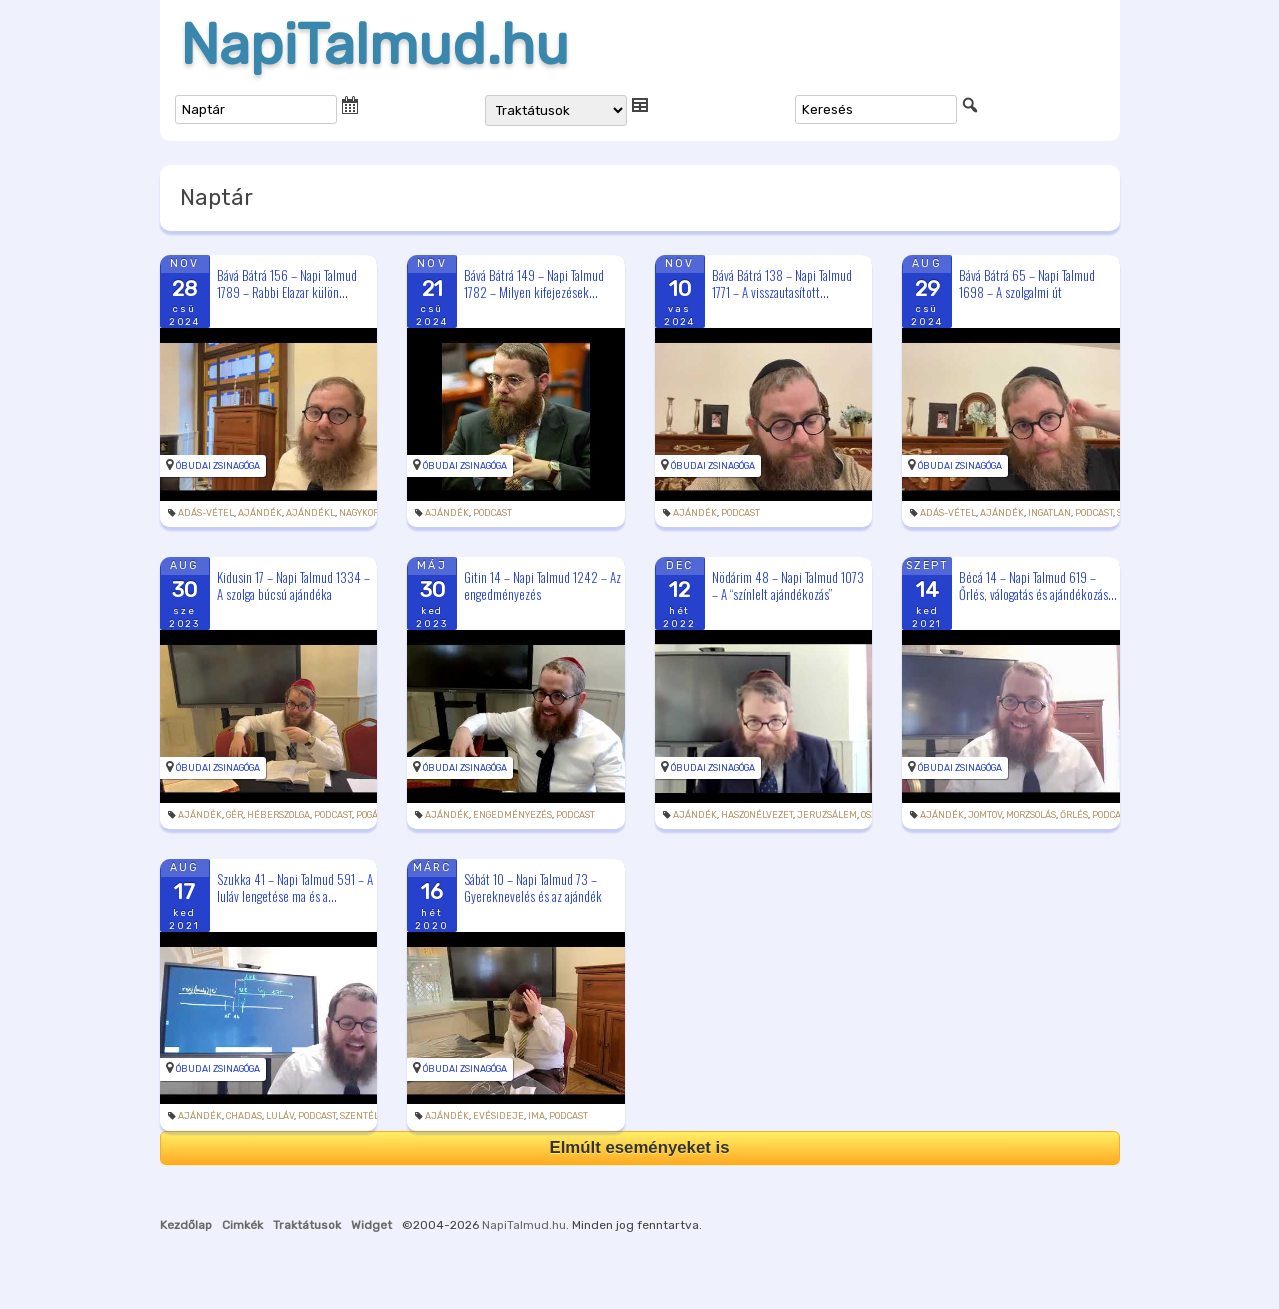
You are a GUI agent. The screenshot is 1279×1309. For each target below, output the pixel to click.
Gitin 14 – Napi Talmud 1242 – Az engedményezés (542, 585)
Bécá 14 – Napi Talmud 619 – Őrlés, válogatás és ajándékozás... (1038, 585)
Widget (371, 1225)
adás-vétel (206, 513)
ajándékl (310, 513)
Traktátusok (307, 1225)
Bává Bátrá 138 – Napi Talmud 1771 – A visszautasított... (782, 283)
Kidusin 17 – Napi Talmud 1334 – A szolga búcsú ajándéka (293, 585)
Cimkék (242, 1225)
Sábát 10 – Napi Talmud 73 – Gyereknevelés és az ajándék (533, 887)
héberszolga (278, 815)
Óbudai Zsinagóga (218, 466)
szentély (361, 1116)
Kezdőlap (186, 1225)
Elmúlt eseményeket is (639, 1147)
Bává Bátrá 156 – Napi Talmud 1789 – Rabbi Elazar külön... (287, 283)
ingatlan (1049, 513)
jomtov (985, 815)
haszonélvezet (757, 815)
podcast (492, 513)
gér (234, 815)
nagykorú (362, 513)
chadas (244, 1116)
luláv (280, 1116)
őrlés (1074, 815)
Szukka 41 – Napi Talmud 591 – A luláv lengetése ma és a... (295, 887)
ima (536, 1116)
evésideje (498, 1116)
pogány (373, 815)
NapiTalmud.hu (374, 45)
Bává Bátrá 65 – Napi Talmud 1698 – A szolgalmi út (1027, 283)
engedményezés (512, 815)
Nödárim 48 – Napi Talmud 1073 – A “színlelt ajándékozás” (788, 585)
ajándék (260, 513)
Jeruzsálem (827, 815)
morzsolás (1031, 815)
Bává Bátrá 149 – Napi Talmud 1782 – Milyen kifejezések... (534, 283)
